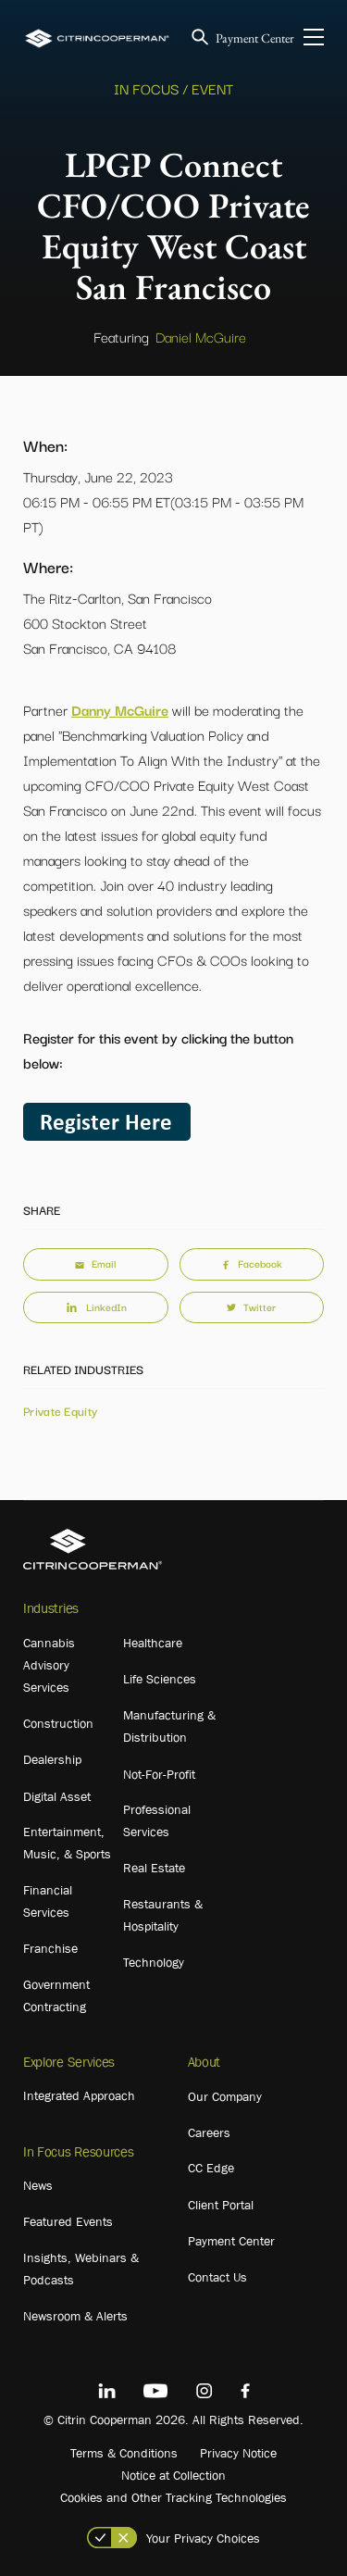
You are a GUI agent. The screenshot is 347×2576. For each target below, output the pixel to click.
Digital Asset (57, 1796)
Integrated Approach (79, 2095)
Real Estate (154, 1867)
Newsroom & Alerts (75, 2315)
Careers (209, 2132)
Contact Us (217, 2277)
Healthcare (152, 1642)
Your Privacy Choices (203, 2538)
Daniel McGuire (200, 336)
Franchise (50, 1948)
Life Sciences (159, 1678)
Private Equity (60, 1410)
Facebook (251, 1263)
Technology (153, 1962)
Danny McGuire (119, 709)
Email (95, 1263)
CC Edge (211, 2167)
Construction (58, 1723)
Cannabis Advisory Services (49, 1664)
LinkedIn (95, 1306)
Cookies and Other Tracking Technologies (173, 2497)
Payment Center (255, 38)
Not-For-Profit (159, 1774)
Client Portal (221, 2204)
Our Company (225, 2096)
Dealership (52, 1759)
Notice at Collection (173, 2475)
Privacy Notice (238, 2452)
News (38, 2185)
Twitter (251, 1306)
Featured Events (68, 2221)
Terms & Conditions (124, 2452)
